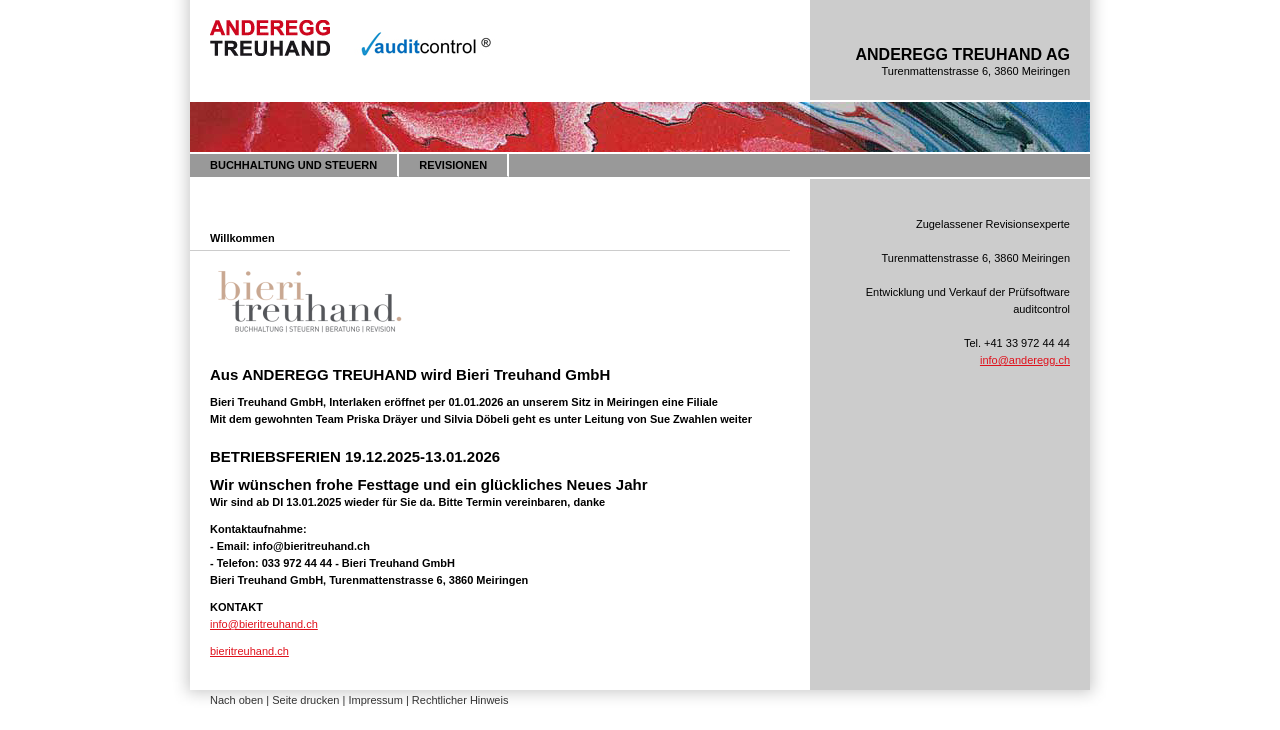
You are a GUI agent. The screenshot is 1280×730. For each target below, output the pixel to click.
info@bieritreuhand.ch (264, 624)
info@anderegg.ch (1025, 360)
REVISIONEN (453, 165)
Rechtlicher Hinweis (460, 700)
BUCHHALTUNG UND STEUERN (293, 165)
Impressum (375, 700)
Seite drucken (305, 700)
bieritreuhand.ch (249, 651)
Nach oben (236, 700)
